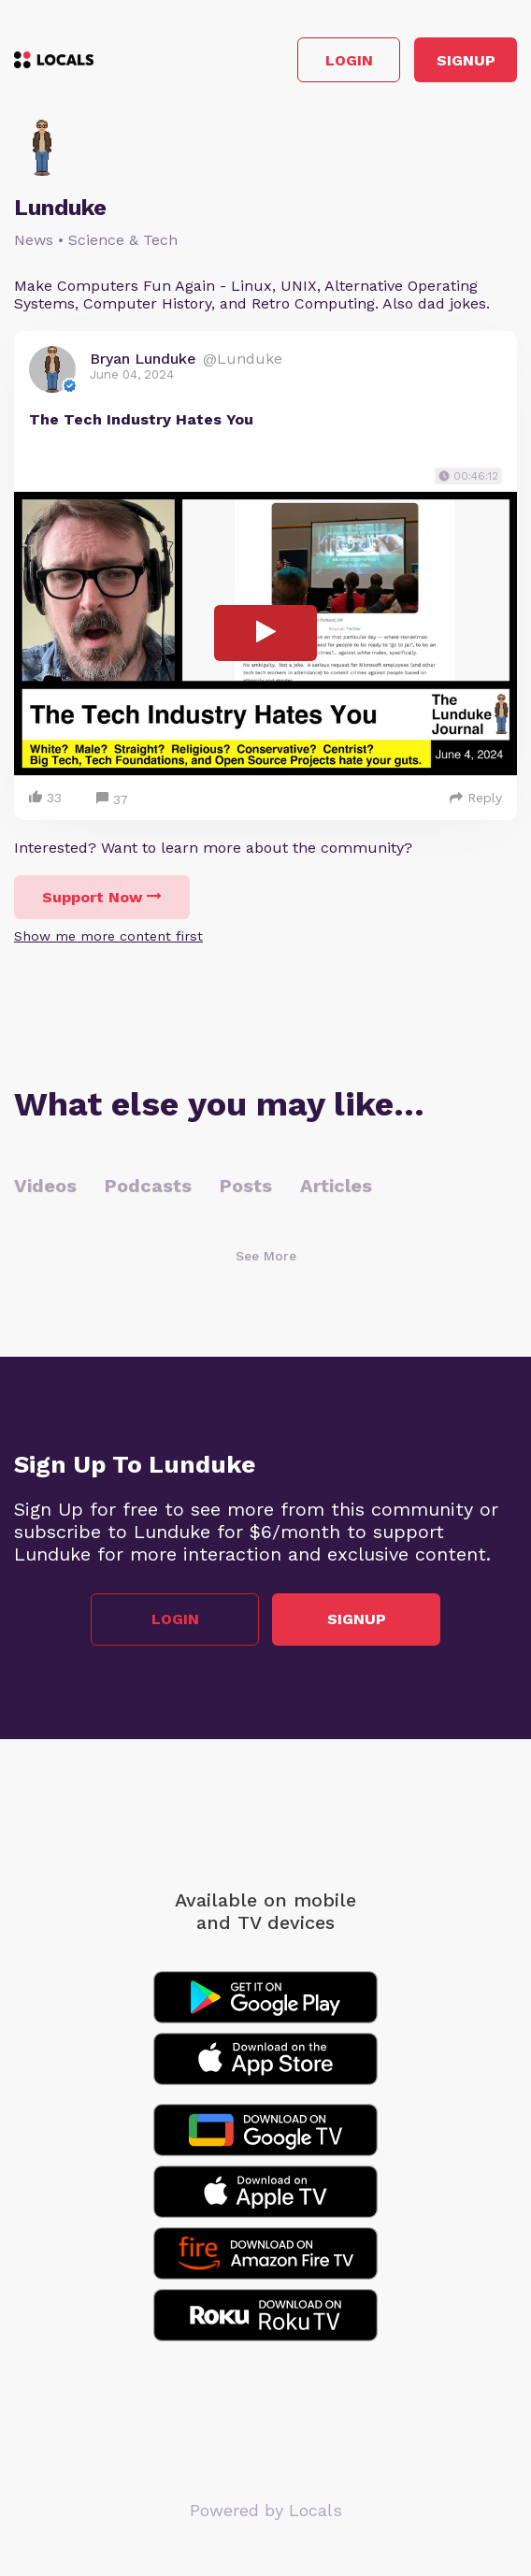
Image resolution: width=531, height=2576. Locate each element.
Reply (476, 797)
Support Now (102, 897)
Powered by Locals (266, 2510)
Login (349, 60)
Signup (466, 60)
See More (266, 1255)
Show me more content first (108, 935)
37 (112, 800)
